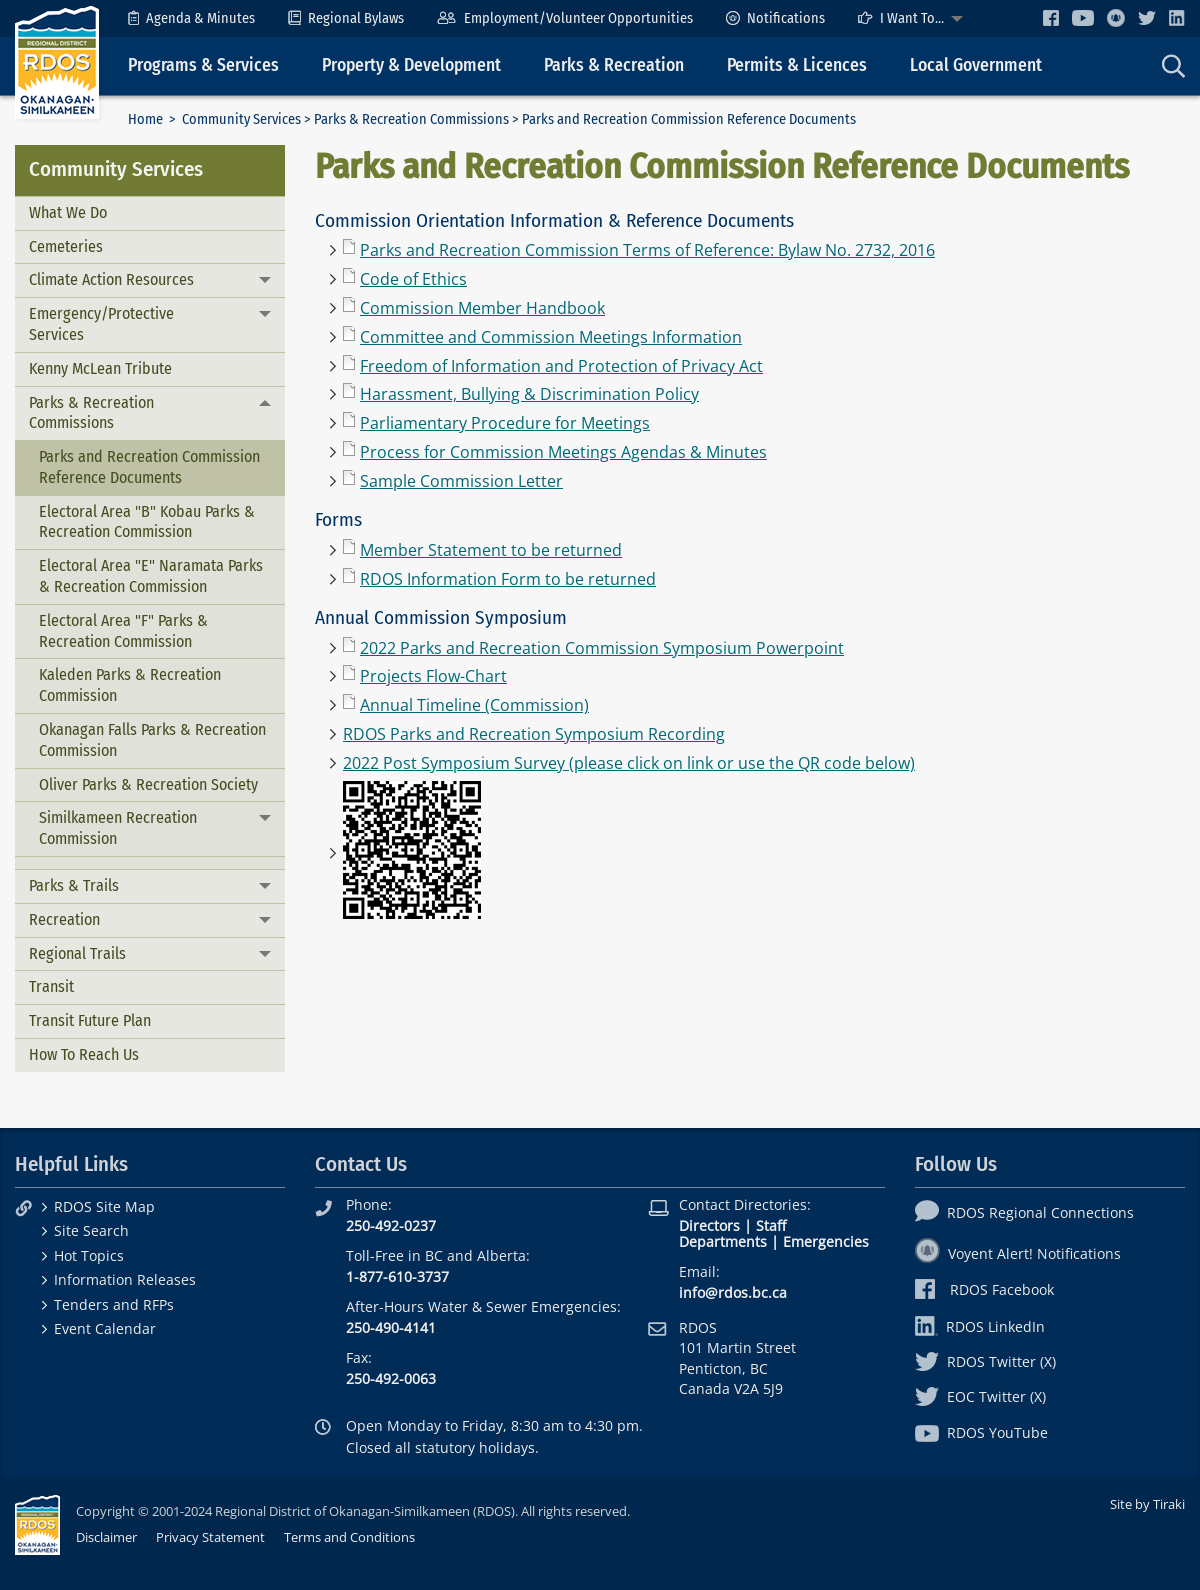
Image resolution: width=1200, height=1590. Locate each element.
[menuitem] (191, 18)
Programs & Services (203, 65)
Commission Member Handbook (482, 308)
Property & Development (411, 65)
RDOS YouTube (981, 1432)
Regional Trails (77, 953)
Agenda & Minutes (191, 18)
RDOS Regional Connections (1024, 1212)
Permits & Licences (797, 65)
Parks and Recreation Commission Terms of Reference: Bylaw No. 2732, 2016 (647, 250)
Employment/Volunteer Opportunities (564, 18)
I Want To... (901, 18)
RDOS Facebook (984, 1289)
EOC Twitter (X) (980, 1396)
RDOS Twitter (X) (985, 1361)
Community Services (241, 119)
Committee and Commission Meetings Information (551, 337)
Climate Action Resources (111, 279)
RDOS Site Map (104, 1206)
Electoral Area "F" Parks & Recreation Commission (123, 631)
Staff (771, 1225)
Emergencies (826, 1241)
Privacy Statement (210, 1537)
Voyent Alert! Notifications (1018, 1253)
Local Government (976, 65)
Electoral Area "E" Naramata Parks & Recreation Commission (151, 576)
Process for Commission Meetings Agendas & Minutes (563, 452)
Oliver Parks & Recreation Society (148, 784)
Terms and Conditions (349, 1537)
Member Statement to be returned (491, 550)
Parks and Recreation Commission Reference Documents (149, 467)
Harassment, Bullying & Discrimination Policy (529, 394)
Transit (51, 986)
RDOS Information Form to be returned (508, 579)
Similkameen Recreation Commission (118, 828)
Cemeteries (66, 246)
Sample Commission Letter (461, 481)
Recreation (64, 919)
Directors (709, 1225)
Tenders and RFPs (114, 1304)
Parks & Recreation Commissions (411, 119)
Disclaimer (106, 1537)
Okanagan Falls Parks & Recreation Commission (152, 740)
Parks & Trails (74, 885)
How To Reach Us (84, 1054)
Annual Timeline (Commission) (474, 705)
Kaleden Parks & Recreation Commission (130, 685)
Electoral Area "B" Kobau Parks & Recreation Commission (147, 522)
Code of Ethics (413, 279)
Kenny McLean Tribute (100, 368)
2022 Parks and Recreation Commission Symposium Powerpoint (602, 648)
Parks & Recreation (614, 65)
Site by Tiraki (1147, 1504)
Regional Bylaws (346, 18)
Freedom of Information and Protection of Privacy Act (561, 366)
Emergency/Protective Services (101, 324)
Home (145, 119)
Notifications (775, 18)
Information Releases (125, 1279)
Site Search (91, 1230)
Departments (723, 1241)
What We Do (68, 212)
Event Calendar (105, 1328)
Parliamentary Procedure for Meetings (505, 423)
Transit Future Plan (90, 1020)
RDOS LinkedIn (980, 1326)
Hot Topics (89, 1255)
